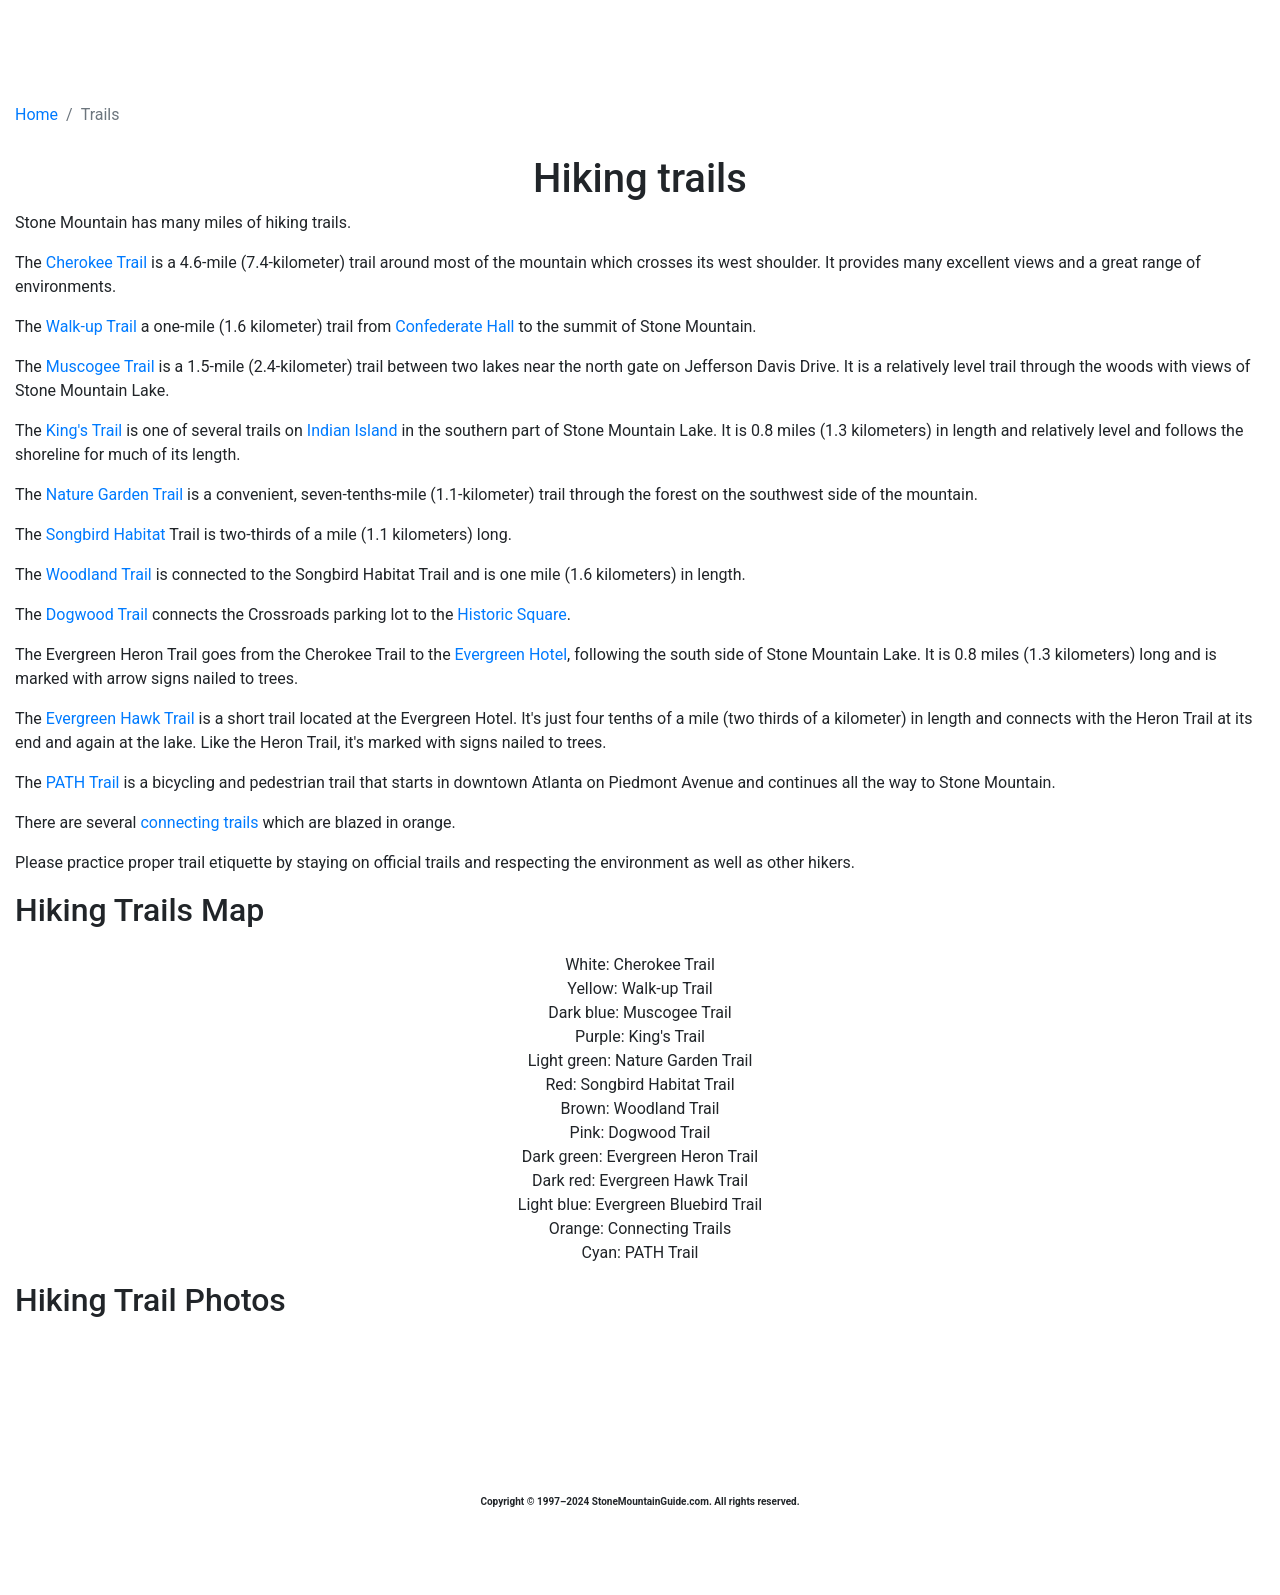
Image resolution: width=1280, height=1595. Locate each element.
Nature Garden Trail (114, 494)
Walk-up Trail (91, 326)
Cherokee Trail (96, 262)
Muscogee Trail (100, 366)
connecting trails (199, 822)
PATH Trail (83, 782)
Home (36, 114)
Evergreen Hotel (511, 654)
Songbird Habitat (106, 534)
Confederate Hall (454, 326)
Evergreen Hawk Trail (120, 718)
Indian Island (352, 430)
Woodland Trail (99, 574)
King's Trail (84, 430)
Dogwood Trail (97, 614)
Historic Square (511, 614)
